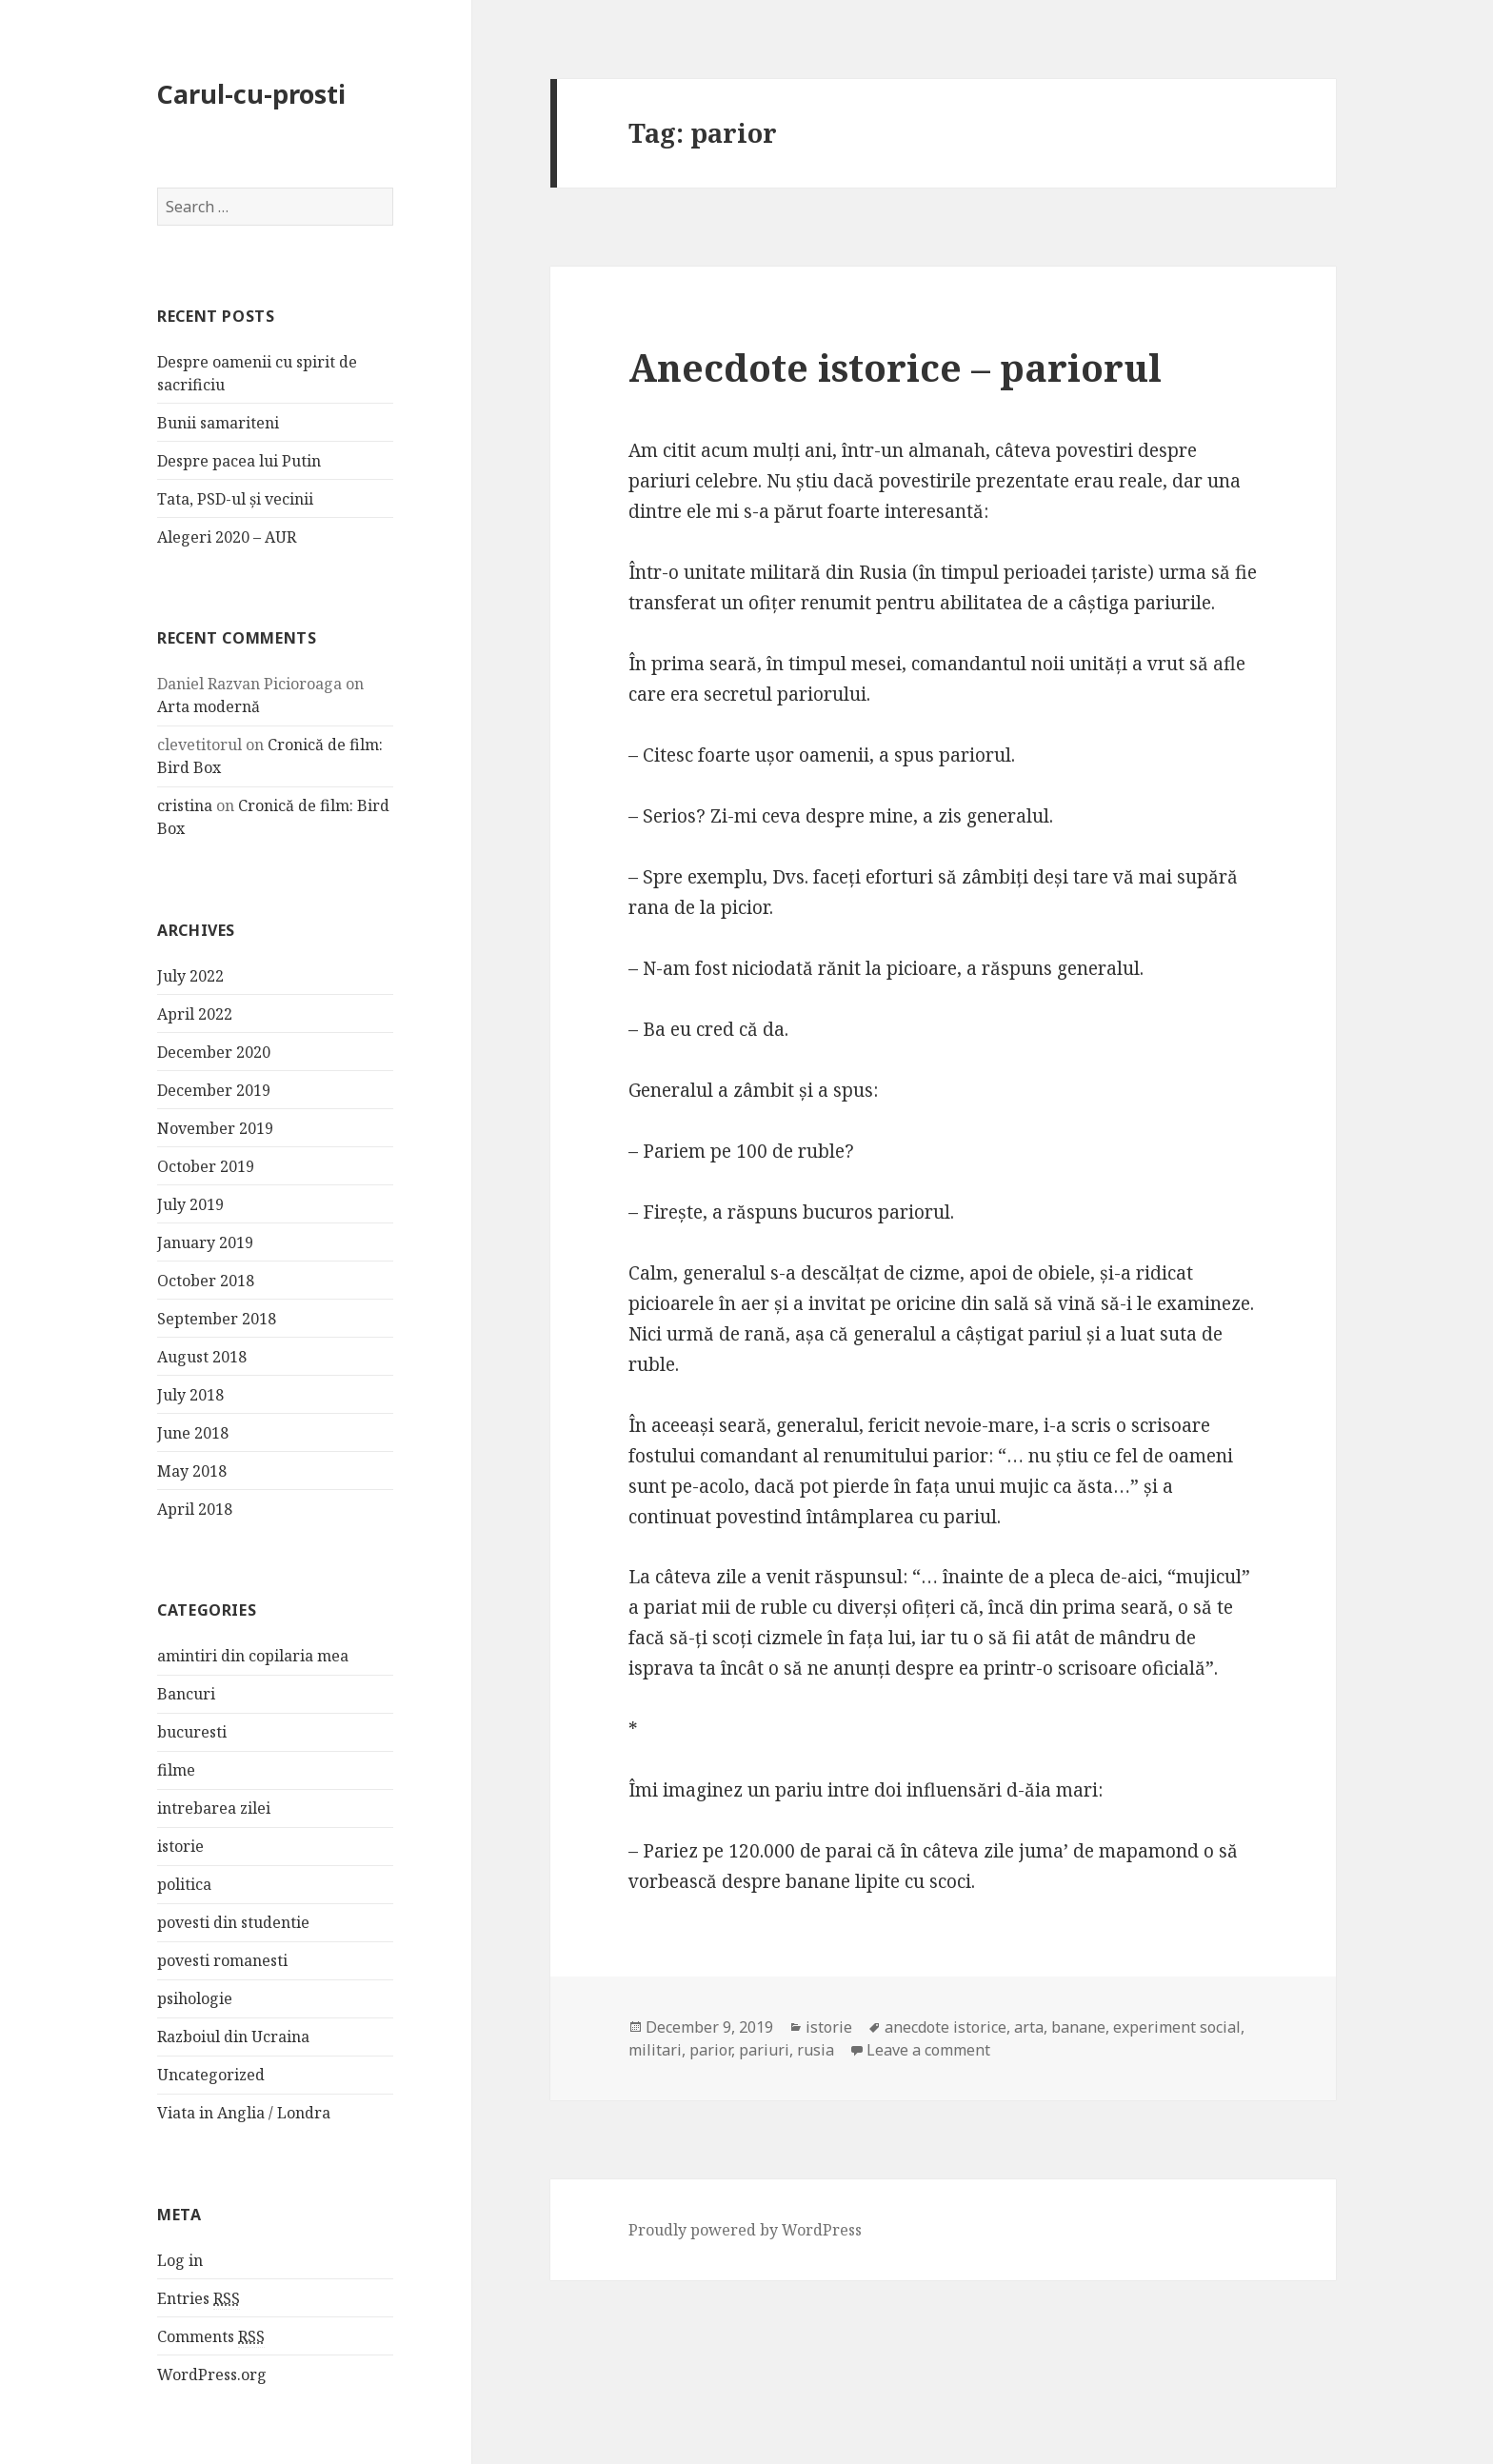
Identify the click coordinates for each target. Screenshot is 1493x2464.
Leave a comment (928, 2049)
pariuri (764, 2049)
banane (1078, 2027)
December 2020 (213, 1052)
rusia (815, 2049)
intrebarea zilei (213, 1808)
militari (655, 2049)
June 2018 (193, 1432)
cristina (184, 805)
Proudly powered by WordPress (745, 2229)
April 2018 (194, 1509)
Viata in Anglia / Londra (243, 2112)
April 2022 (194, 1013)
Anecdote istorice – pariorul (895, 367)
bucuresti (192, 1731)
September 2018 (216, 1318)
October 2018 (205, 1280)
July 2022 (190, 975)
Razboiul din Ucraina (233, 2036)
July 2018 (190, 1394)
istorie (180, 1846)
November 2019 (215, 1128)
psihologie (194, 1998)
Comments (211, 2337)
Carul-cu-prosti (251, 93)
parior (710, 2049)
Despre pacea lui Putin (239, 460)
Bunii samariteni (218, 422)
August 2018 (202, 1356)
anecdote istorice (945, 2027)
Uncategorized (211, 2074)
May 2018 (192, 1471)
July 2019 (190, 1204)
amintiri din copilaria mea (252, 1655)
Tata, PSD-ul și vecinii (235, 498)
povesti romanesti (222, 1960)
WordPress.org (212, 2374)
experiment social (1177, 2027)
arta (1029, 2027)
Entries (198, 2299)
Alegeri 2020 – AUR (226, 537)
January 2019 (205, 1242)
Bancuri (186, 1693)
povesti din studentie (233, 1922)
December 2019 (213, 1090)
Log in (180, 2260)
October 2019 (205, 1166)
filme (176, 1769)
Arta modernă (208, 706)
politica (184, 1884)
